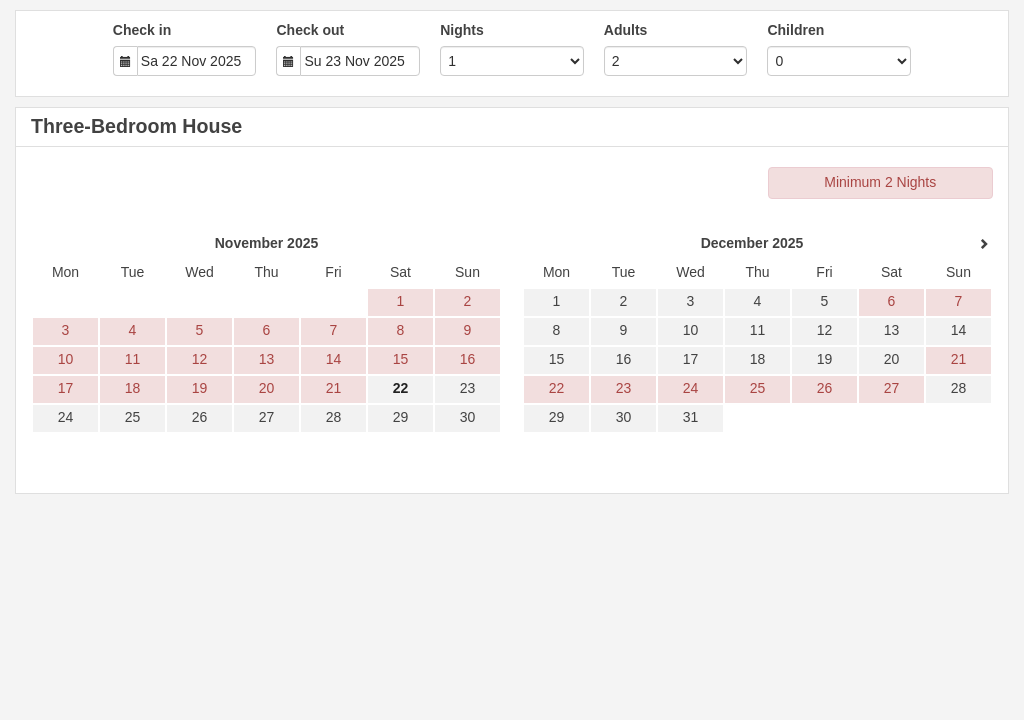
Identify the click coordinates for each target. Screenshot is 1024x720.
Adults (626, 30)
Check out (310, 30)
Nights (462, 30)
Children (795, 30)
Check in (142, 30)
